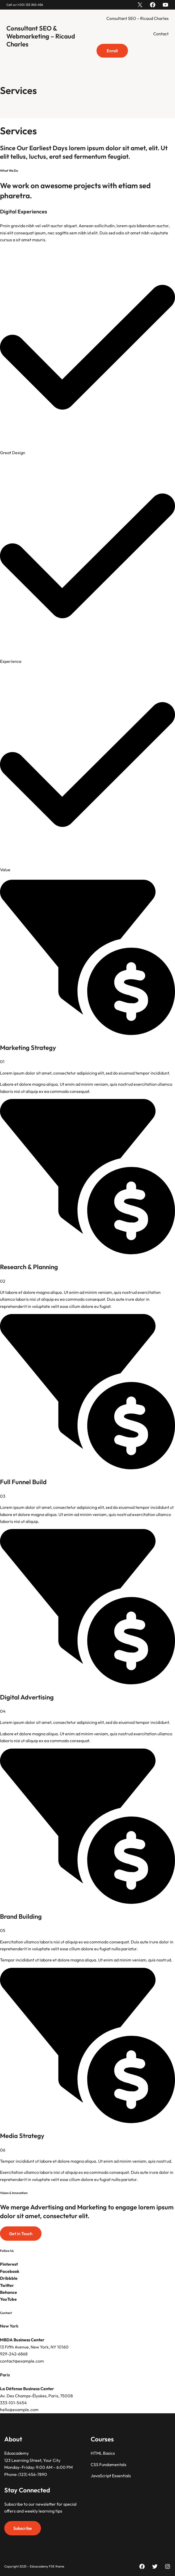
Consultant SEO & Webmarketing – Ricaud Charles (40, 36)
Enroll (112, 50)
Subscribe (22, 2528)
